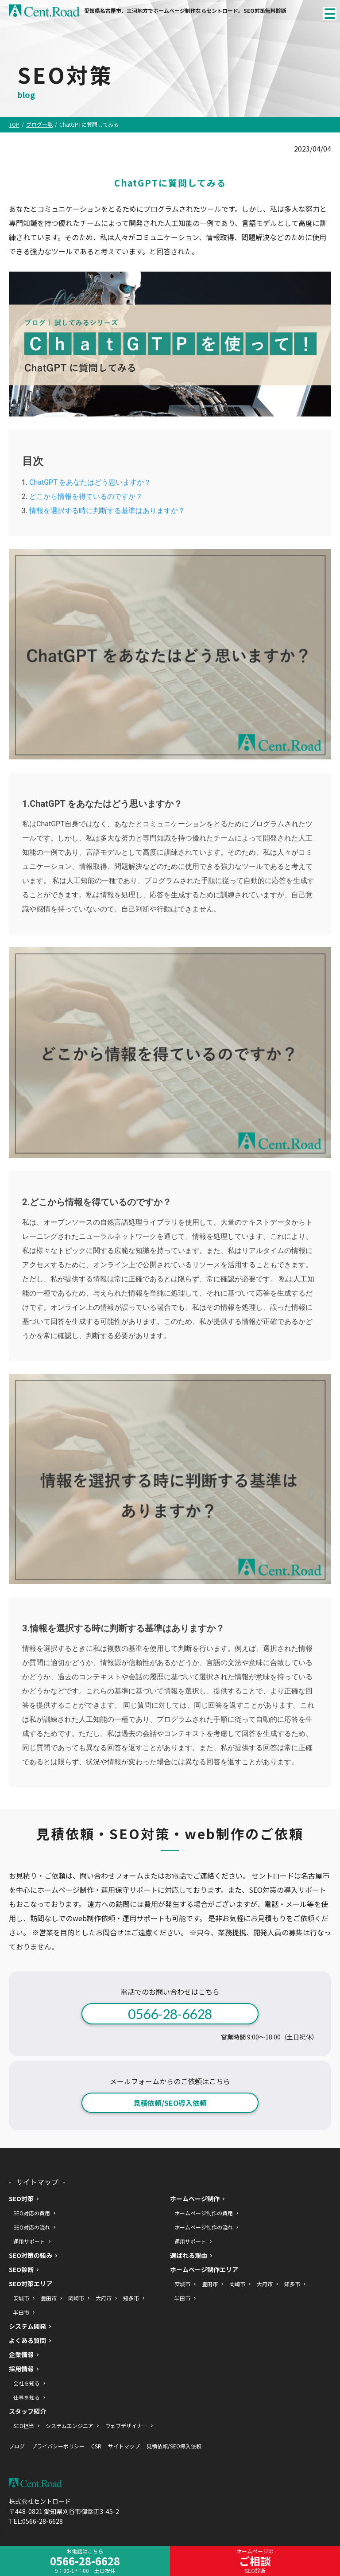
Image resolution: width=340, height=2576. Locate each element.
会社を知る (26, 2383)
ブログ (17, 2446)
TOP (14, 124)
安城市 (21, 2298)
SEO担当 (23, 2426)
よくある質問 (27, 2340)
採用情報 (21, 2369)
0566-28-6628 (170, 2014)
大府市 (104, 2298)
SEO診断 (21, 2269)
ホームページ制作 (195, 2198)
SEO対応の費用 (31, 2213)
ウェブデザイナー (126, 2426)
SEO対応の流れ (31, 2227)
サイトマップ (124, 2446)
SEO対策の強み (30, 2255)
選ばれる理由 (188, 2255)
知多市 (131, 2298)
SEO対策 (21, 2198)
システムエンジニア (69, 2426)
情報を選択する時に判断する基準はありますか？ (107, 510)
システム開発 (27, 2326)
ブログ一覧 (39, 124)
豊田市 (49, 2298)
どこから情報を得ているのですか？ (86, 496)
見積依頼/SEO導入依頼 (170, 2102)
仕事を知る (26, 2397)
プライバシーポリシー (58, 2446)
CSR (96, 2446)
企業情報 (21, 2354)
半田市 (21, 2312)
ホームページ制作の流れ (203, 2227)
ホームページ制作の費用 (203, 2213)
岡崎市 (76, 2298)
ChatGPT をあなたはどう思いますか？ (90, 482)
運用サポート (29, 2241)
